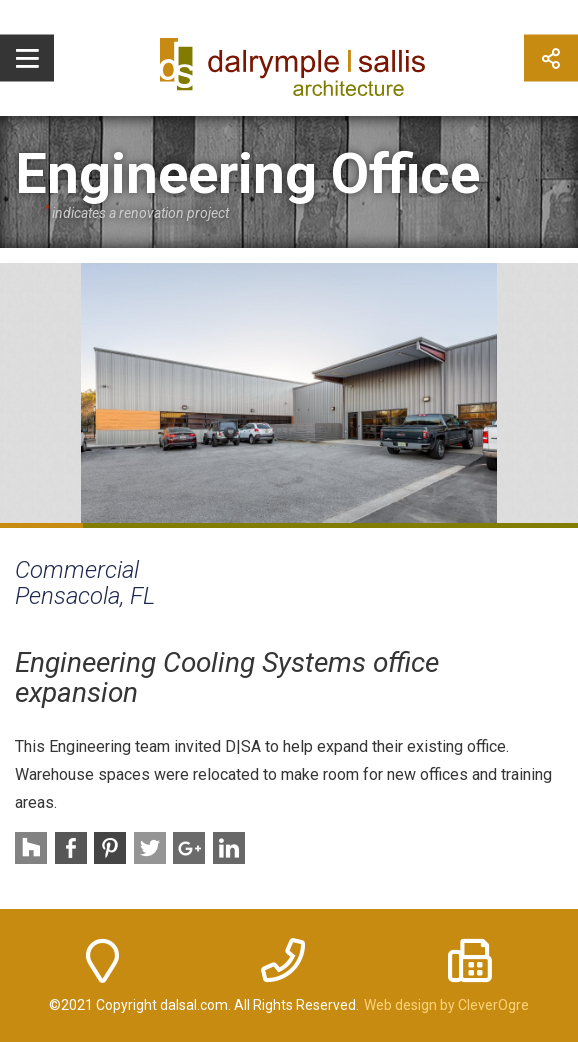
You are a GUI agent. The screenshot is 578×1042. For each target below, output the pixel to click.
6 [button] (454, 525)
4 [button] (289, 525)
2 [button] (124, 525)
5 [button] (371, 525)
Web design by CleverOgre (446, 1005)
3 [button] (206, 525)
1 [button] (41, 525)
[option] (289, 393)
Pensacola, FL (85, 596)
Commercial (77, 570)
